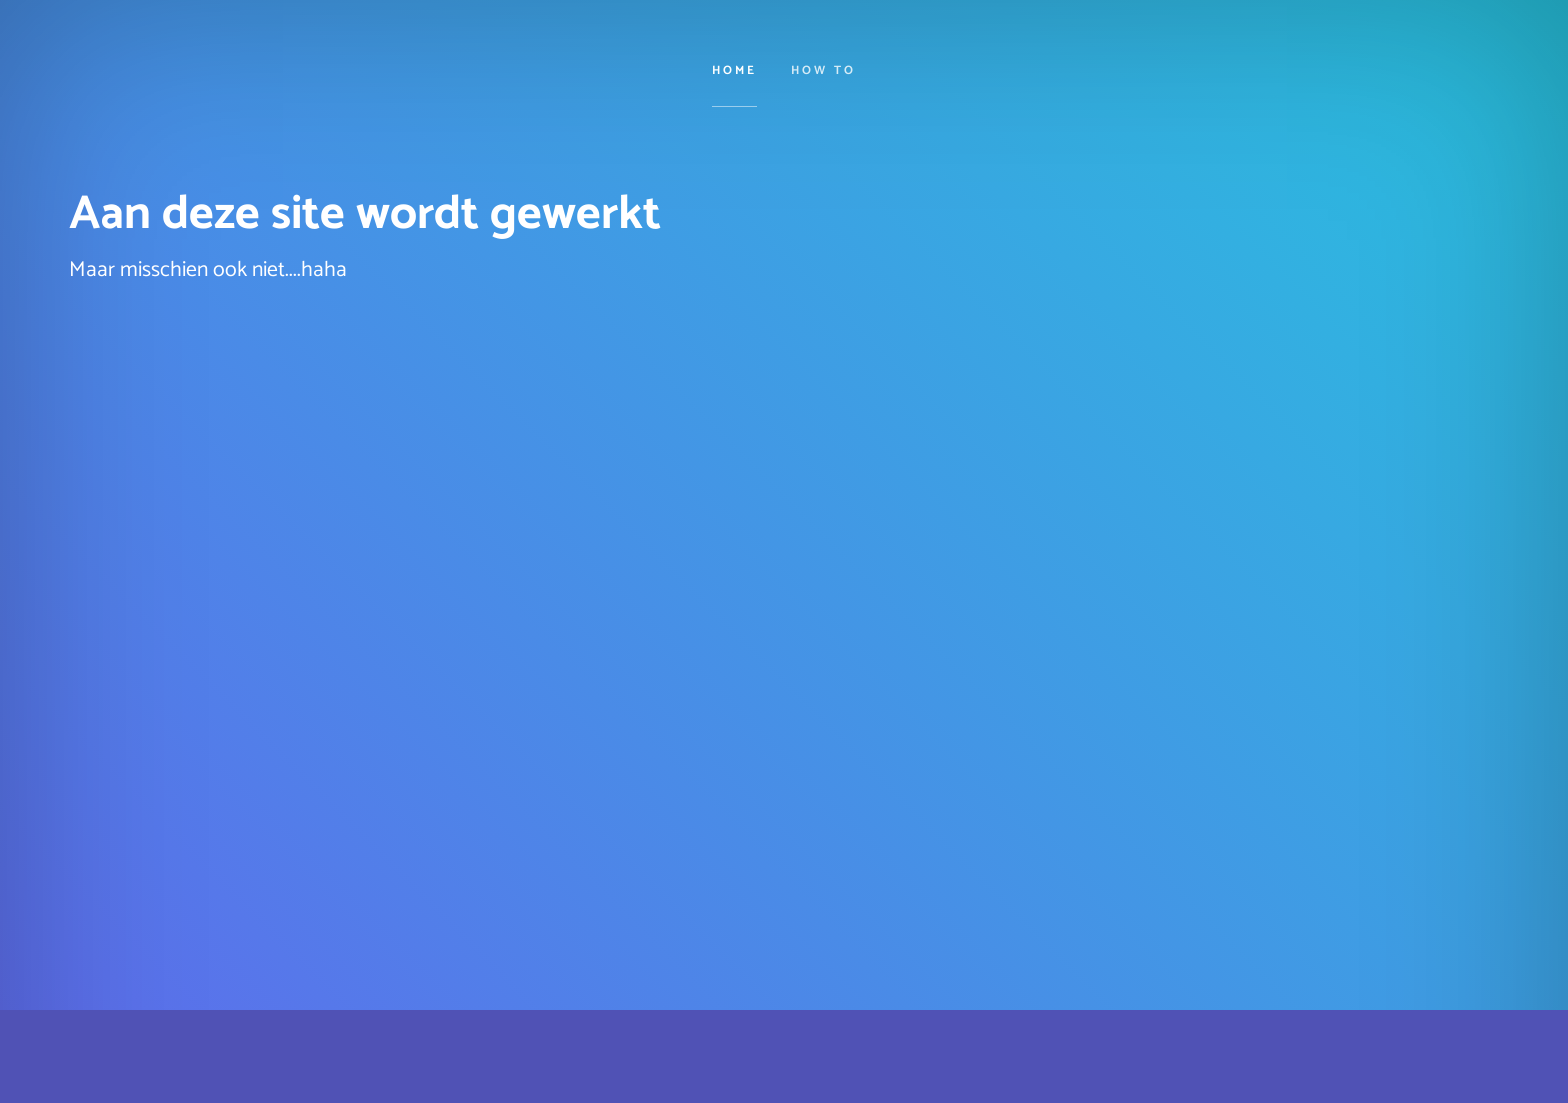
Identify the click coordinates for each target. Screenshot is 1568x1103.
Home (734, 72)
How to (823, 72)
